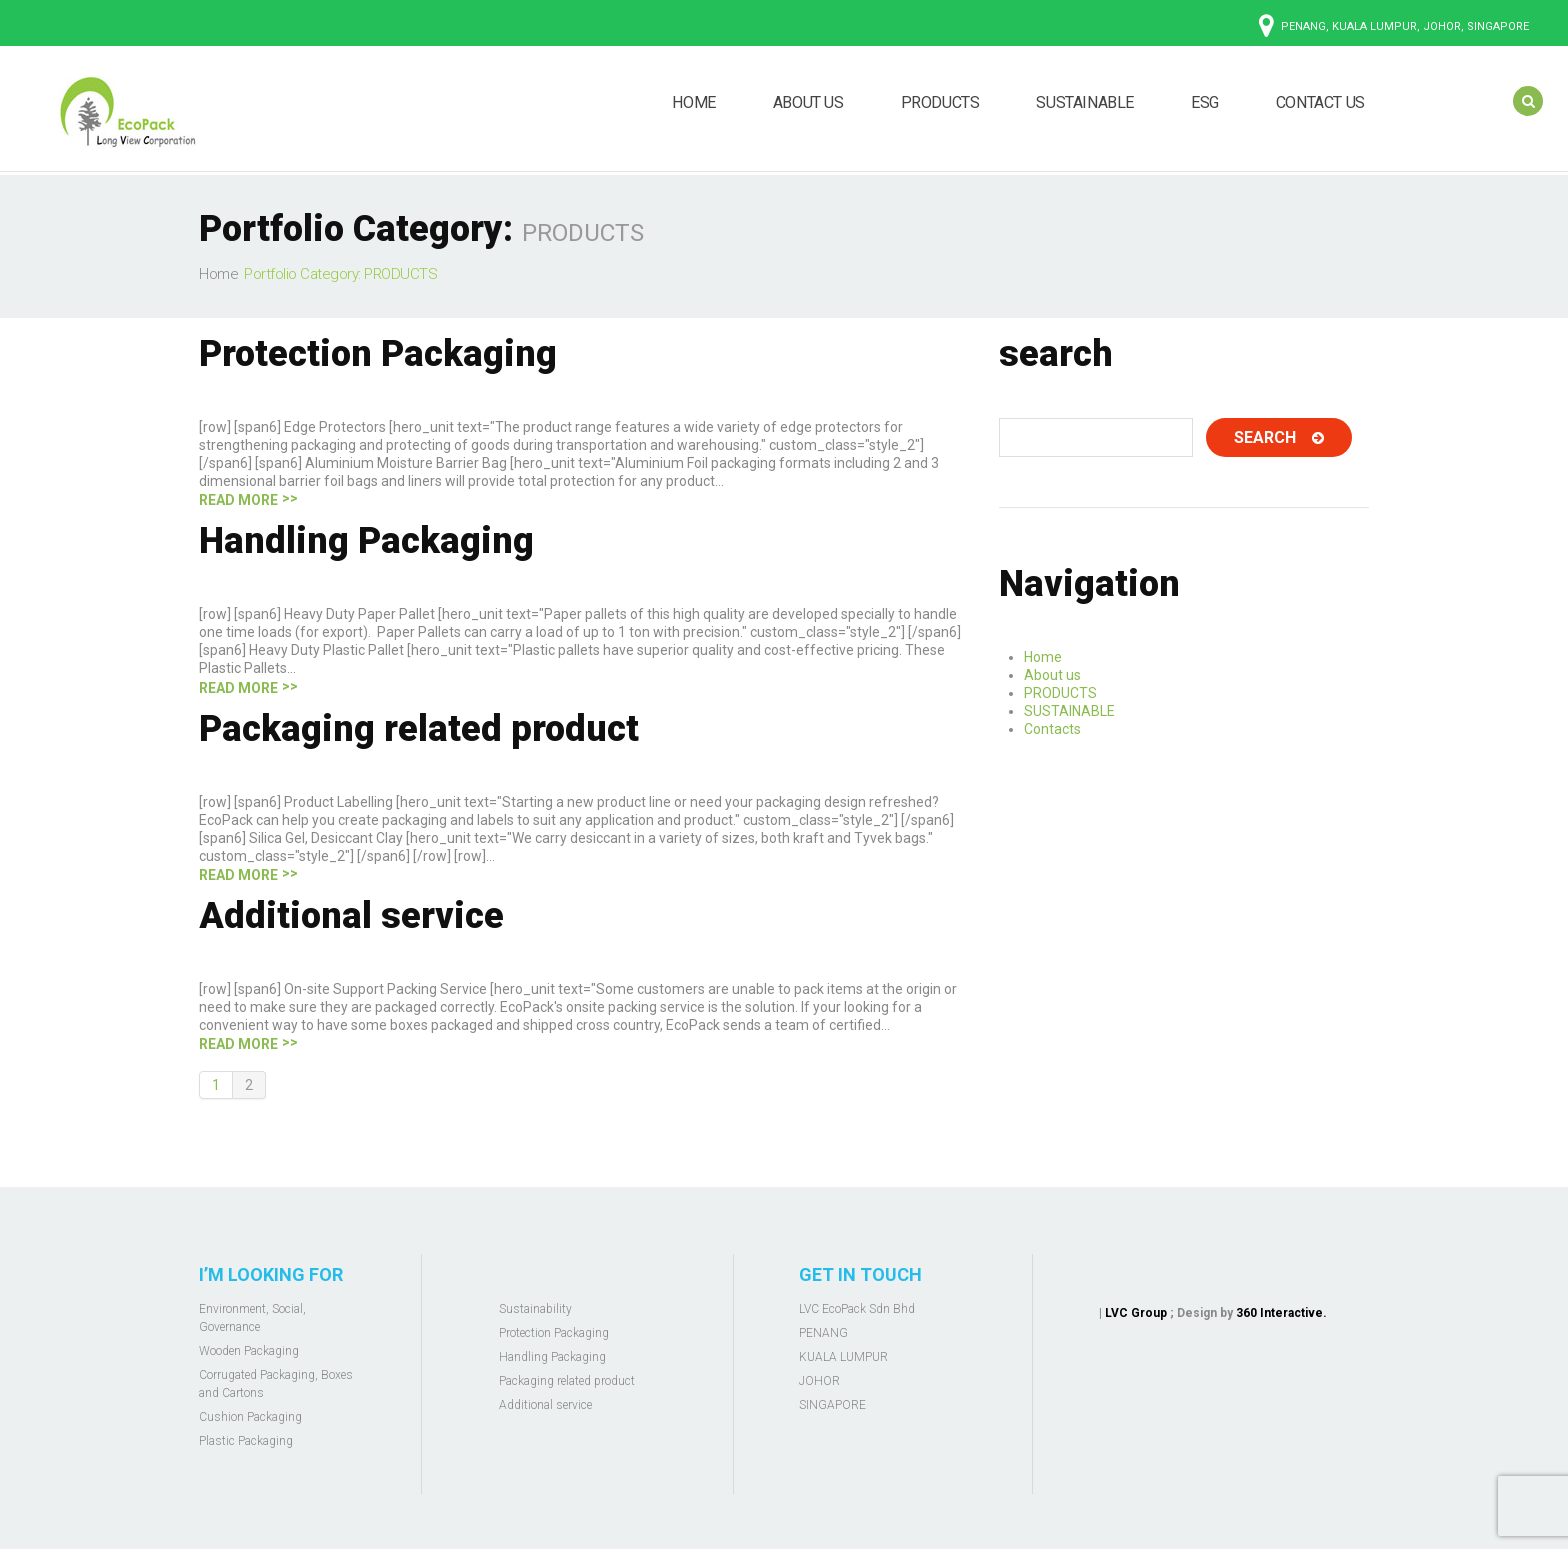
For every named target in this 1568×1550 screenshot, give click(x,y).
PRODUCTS (940, 102)
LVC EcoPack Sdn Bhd (857, 1309)
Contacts (1052, 729)
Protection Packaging (378, 354)
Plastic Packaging (246, 1441)
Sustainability (535, 1309)
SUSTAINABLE (1085, 102)
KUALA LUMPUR (843, 1357)
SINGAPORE (832, 1405)
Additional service (351, 916)
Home (218, 274)
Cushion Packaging (250, 1417)
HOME (693, 102)
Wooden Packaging (249, 1351)
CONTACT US (1320, 102)
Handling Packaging (366, 541)
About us (1052, 675)
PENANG (823, 1333)
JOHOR (819, 1381)
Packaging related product (419, 729)
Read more (238, 500)
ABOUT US (808, 102)
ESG (1205, 102)
